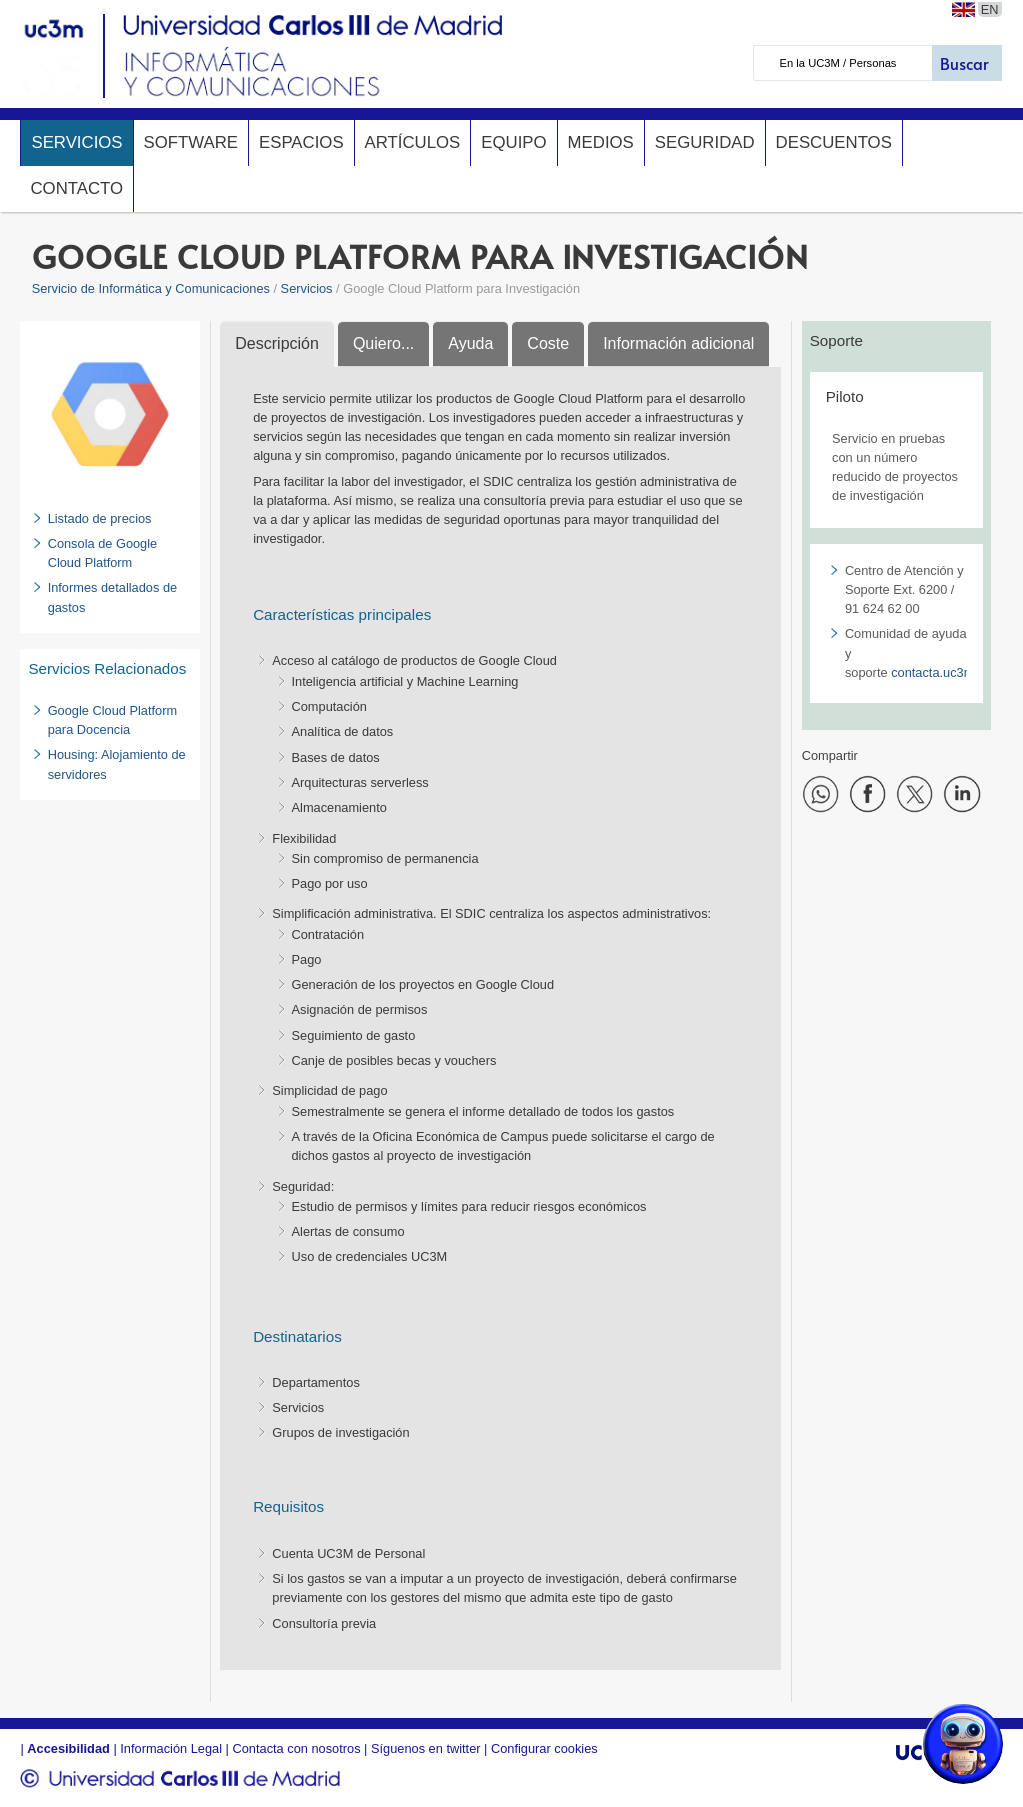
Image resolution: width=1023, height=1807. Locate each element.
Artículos (413, 142)
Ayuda (470, 343)
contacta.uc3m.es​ (941, 672)
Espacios (301, 142)
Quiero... (383, 343)
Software (191, 142)
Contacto (76, 188)
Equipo (513, 142)
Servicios (76, 142)
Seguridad (705, 142)
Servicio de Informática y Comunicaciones (151, 288)
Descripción (277, 343)
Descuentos (834, 142)
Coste (548, 343)
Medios (601, 142)
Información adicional (678, 343)
